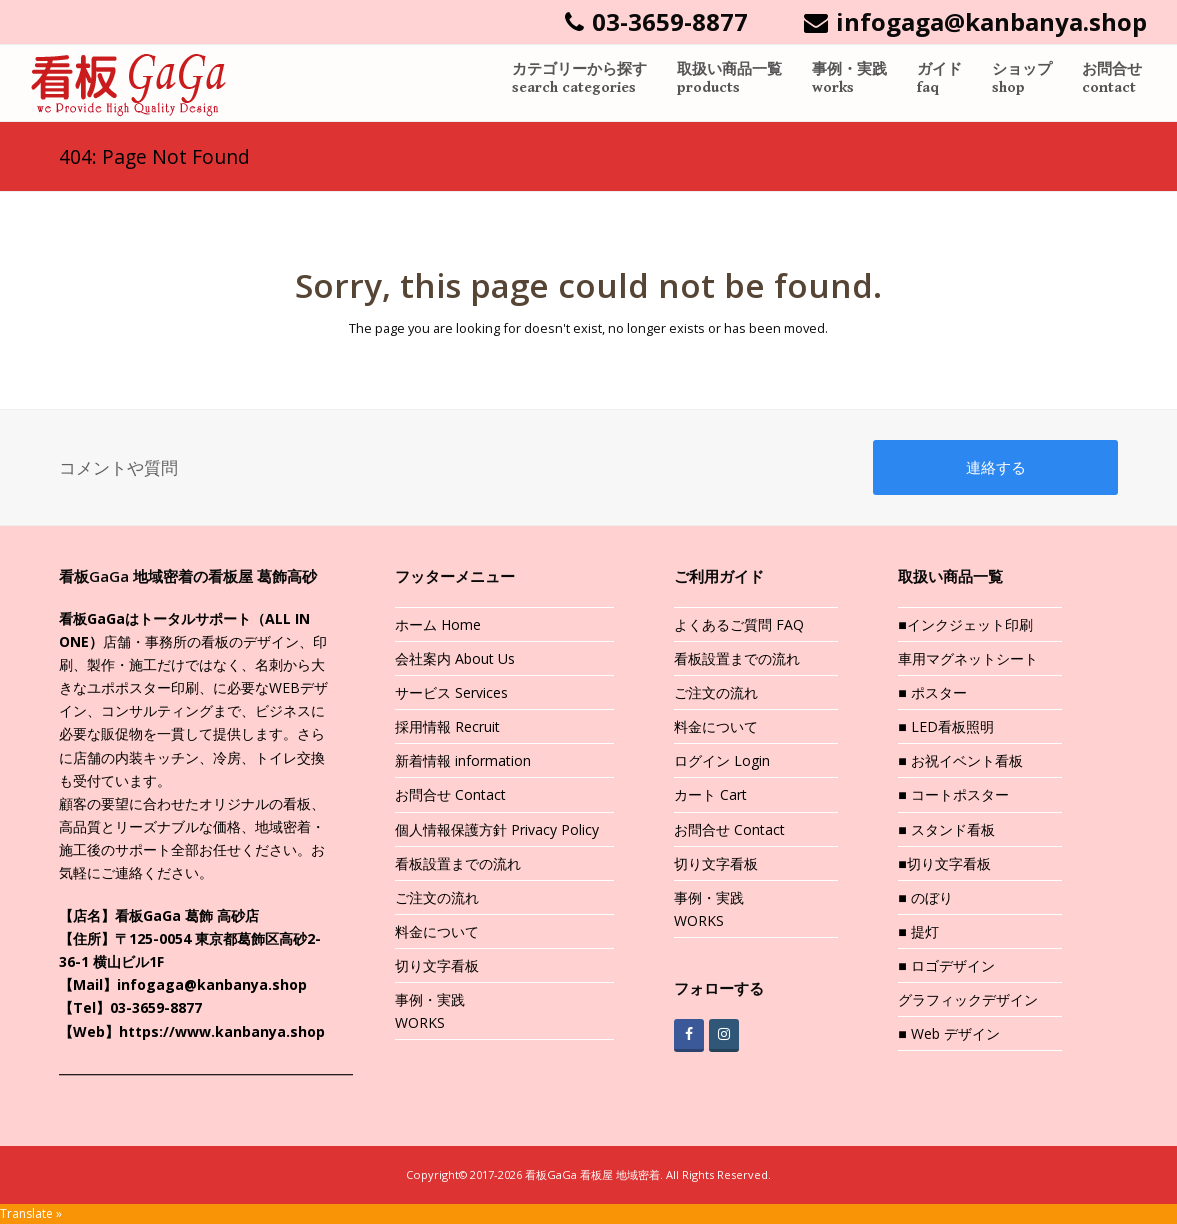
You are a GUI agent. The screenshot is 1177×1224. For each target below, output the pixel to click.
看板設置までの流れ (458, 863)
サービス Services (451, 692)
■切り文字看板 (944, 863)
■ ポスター (932, 692)
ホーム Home (438, 624)
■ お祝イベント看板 (960, 760)
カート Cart (710, 794)
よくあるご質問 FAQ (739, 624)
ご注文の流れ (437, 897)
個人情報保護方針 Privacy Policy (497, 829)
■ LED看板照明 (945, 726)
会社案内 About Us (455, 658)
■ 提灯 (918, 931)
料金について (437, 931)
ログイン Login (722, 760)
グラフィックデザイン (968, 999)
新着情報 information (463, 760)
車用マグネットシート (968, 658)
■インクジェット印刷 (965, 624)
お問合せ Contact (450, 794)
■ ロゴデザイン (946, 965)
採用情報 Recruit (447, 726)
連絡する (996, 467)
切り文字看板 (437, 965)
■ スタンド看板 (946, 829)
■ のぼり (925, 897)
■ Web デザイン (948, 1033)
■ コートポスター (953, 794)
